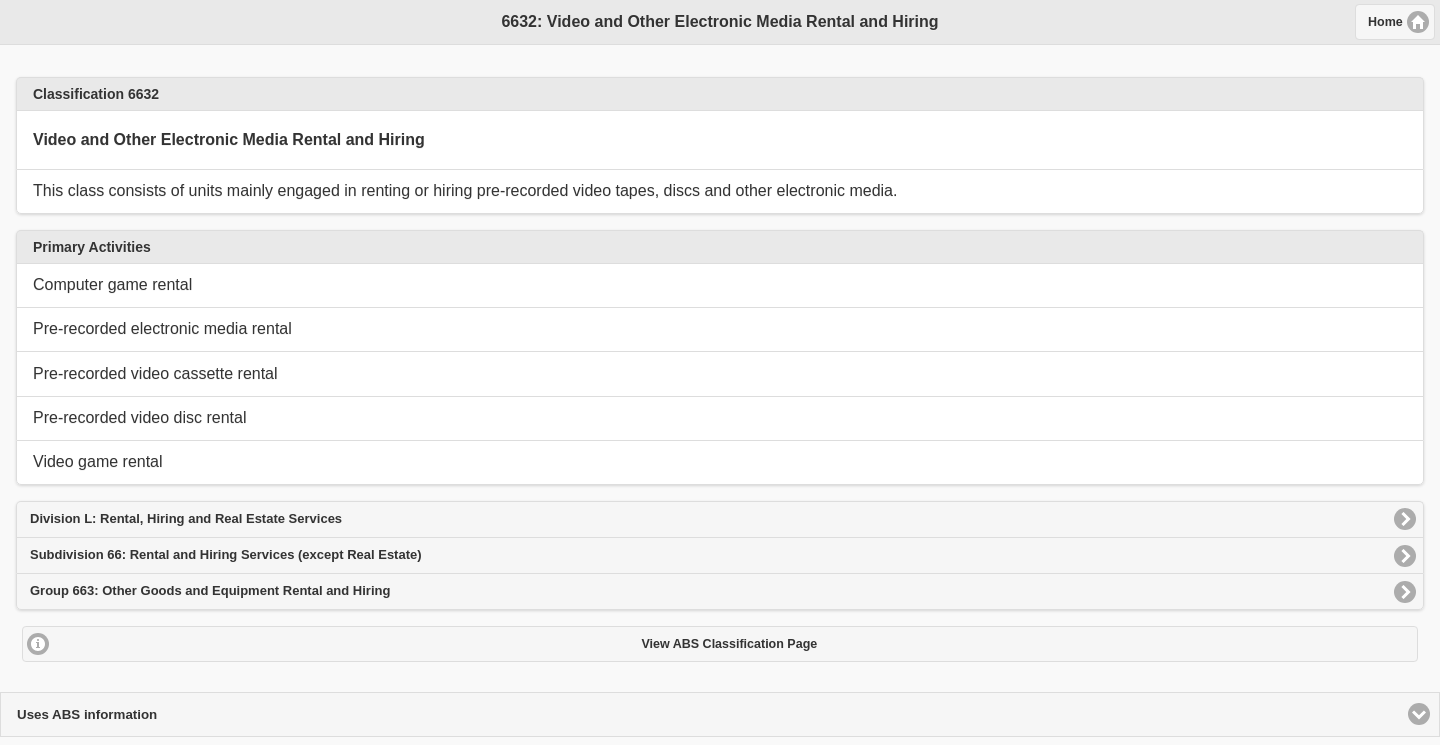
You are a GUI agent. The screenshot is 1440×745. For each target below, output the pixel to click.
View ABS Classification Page (729, 644)
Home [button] (1385, 22)
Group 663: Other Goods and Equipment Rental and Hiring (210, 590)
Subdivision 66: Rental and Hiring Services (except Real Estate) (226, 554)
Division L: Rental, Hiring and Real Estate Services (186, 518)
